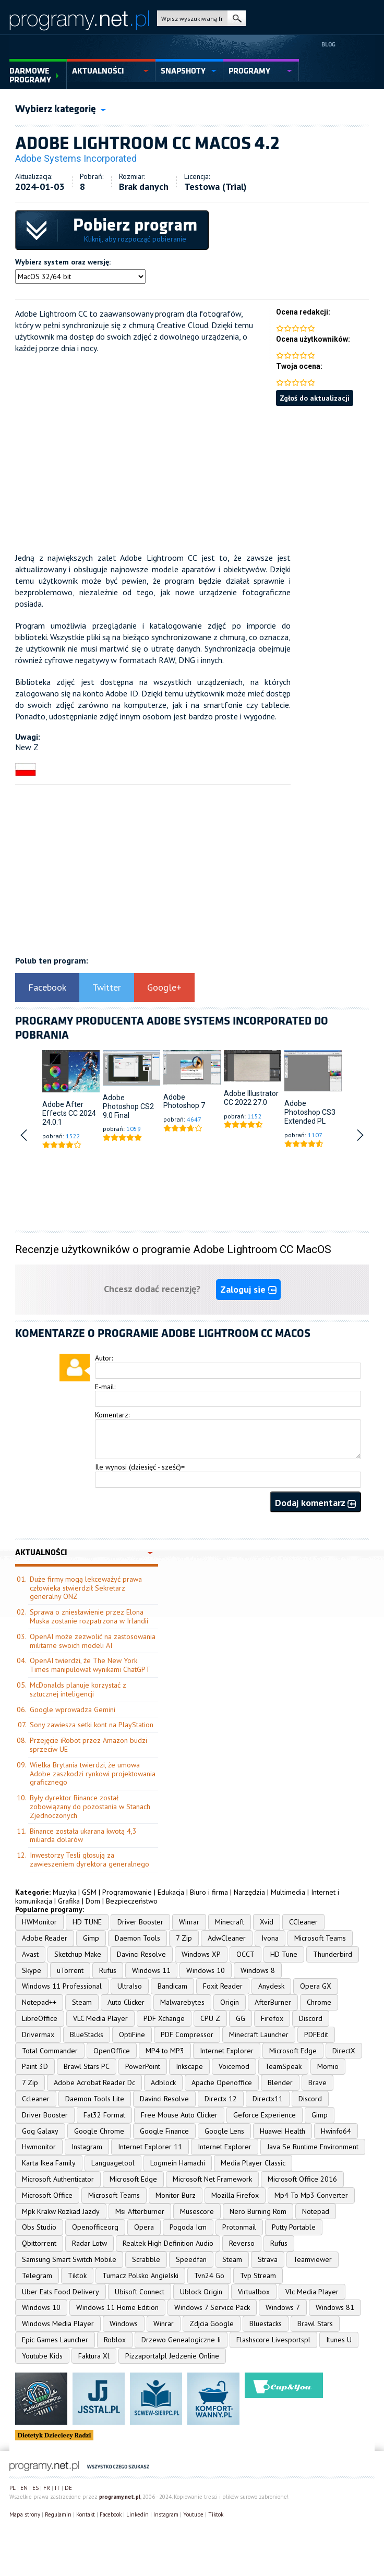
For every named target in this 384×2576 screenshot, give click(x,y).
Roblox (115, 2339)
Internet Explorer (227, 2050)
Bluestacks (265, 2323)
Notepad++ (39, 2002)
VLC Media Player (100, 2018)
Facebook (47, 987)
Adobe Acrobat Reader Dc (94, 2082)
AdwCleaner (227, 1938)
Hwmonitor (39, 2146)
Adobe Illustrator (251, 1093)
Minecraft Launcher (259, 2034)
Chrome (319, 2002)
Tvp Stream (258, 2275)
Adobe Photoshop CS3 (309, 1107)
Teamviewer (312, 2259)
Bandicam (172, 1986)
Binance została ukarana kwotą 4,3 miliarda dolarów (83, 1835)
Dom (93, 1901)
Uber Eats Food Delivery (60, 2291)
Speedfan (191, 2259)
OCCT (245, 1954)
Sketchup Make (77, 1954)
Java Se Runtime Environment (312, 2146)
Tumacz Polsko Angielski (140, 2275)
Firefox (272, 2018)
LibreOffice (39, 2018)
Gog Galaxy (40, 2131)
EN (24, 2487)
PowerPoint (142, 2066)
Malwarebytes (182, 2002)
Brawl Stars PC (87, 2066)
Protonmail (239, 2227)
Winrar (189, 1922)
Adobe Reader (44, 1938)
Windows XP (201, 1954)
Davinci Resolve (141, 1954)
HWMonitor (39, 1922)
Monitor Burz (175, 2195)
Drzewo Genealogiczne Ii (181, 2339)
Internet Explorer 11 (150, 2146)
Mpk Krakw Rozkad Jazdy (61, 2211)
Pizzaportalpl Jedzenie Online (172, 2356)
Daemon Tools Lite (94, 2098)
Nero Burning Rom (258, 2211)
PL (12, 2487)
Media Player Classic (253, 2163)
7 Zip (184, 1938)
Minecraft (229, 1922)
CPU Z (210, 2018)
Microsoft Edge (293, 2050)
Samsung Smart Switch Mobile (69, 2259)
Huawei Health (282, 2131)
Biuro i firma (209, 1892)
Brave (317, 2082)
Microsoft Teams (320, 1938)
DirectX (343, 2050)
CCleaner (303, 1922)
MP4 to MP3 (165, 2050)
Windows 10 (205, 1970)
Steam (82, 2002)
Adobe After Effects (62, 1108)
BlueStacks (86, 2034)
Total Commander (50, 2050)
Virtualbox (254, 2291)
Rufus (107, 1970)
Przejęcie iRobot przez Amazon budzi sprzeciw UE (88, 1745)
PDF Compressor (187, 2034)
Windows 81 (335, 2307)
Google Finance (164, 2131)
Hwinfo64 (336, 2131)
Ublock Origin (201, 2291)
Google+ (164, 987)
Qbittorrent (39, 2243)
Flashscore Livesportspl (273, 2339)
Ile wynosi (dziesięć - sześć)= (140, 1467)
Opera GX (315, 1986)
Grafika (69, 1901)
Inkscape (189, 2066)
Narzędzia (249, 1892)
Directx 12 (221, 2098)
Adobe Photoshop (181, 1101)
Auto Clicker (126, 2002)
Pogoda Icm (188, 2227)
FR (46, 2487)
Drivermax (38, 2034)
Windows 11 (151, 1970)
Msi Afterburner (139, 2211)
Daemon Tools (137, 1938)
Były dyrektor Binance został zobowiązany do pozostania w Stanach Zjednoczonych (90, 1806)
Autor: (104, 1358)
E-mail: (105, 1386)
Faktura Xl (94, 2356)
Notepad (315, 2211)
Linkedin (137, 2514)
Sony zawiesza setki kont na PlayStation (91, 1724)
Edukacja (171, 1892)
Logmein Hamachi (177, 2163)
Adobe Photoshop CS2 (128, 1102)
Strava (268, 2259)
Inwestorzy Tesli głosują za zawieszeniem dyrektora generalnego (89, 1859)
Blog (328, 44)
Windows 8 (258, 1970)
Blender (280, 2082)
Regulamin (58, 2514)
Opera (144, 2227)
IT (57, 2487)
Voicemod (234, 2066)
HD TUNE (87, 1922)
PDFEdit (316, 2034)
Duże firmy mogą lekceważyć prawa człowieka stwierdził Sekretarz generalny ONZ (86, 1588)
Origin (229, 2002)
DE (68, 2487)
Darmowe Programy (30, 75)
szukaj (236, 18)
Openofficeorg (95, 2227)
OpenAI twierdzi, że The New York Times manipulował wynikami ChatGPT (90, 1665)
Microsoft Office (47, 2195)
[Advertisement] (192, 479)
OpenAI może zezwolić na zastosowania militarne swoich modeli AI (92, 1641)
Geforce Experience (264, 2115)
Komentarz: (112, 1414)
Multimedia (288, 1892)
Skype (31, 1970)
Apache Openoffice (221, 2082)
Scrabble (146, 2259)
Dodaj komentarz (315, 1503)
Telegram (37, 2275)
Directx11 (268, 2098)
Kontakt (85, 2514)
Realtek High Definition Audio (168, 2243)
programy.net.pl (119, 2496)
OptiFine (132, 2034)
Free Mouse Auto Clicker (179, 2115)
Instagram (86, 2146)
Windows (124, 2323)
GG (240, 2018)
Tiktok (77, 2275)
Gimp (91, 1938)
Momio (328, 2066)
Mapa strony (24, 2514)
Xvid (266, 1922)
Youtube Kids (42, 2356)
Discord (310, 2018)
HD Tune (283, 1954)
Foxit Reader (223, 1986)
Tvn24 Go (209, 2275)
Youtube (193, 2514)
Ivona (270, 1938)
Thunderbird (332, 1954)
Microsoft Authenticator (58, 2179)
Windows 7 (283, 2307)
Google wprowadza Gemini (72, 1709)
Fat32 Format (104, 2115)
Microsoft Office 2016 (302, 2179)
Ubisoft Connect (139, 2291)
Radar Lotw (89, 2243)
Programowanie (127, 1892)
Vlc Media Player (312, 2291)
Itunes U (339, 2339)
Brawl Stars (315, 2323)
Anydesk (271, 1986)
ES (35, 2487)
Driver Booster (140, 1922)
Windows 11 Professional (62, 1986)
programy (249, 71)
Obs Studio (39, 2227)
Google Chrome (99, 2131)
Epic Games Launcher (55, 2339)
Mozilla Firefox (235, 2195)
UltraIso (129, 1986)
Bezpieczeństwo (132, 1901)
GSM (89, 1892)
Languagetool (113, 2163)
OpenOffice (111, 2050)
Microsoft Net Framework (212, 2179)
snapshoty (183, 71)
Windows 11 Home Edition (117, 2307)
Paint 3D (35, 2066)
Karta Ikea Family (49, 2163)
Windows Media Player (58, 2323)
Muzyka (64, 1892)
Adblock (163, 2082)
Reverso (242, 2243)
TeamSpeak (283, 2066)
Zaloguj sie (248, 1289)
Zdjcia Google (211, 2323)
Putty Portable (294, 2227)
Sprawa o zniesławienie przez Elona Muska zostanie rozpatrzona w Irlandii (89, 1616)
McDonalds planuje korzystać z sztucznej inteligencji (78, 1689)
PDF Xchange (164, 2018)
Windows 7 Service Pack (212, 2307)
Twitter (106, 987)
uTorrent (70, 1970)
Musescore (197, 2211)
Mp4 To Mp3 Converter (311, 2195)
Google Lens (224, 2131)
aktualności (98, 71)
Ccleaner (36, 2098)
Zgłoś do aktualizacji (315, 398)
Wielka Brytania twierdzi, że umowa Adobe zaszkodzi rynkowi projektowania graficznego (92, 1773)
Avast (30, 1954)
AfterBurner (273, 2002)
